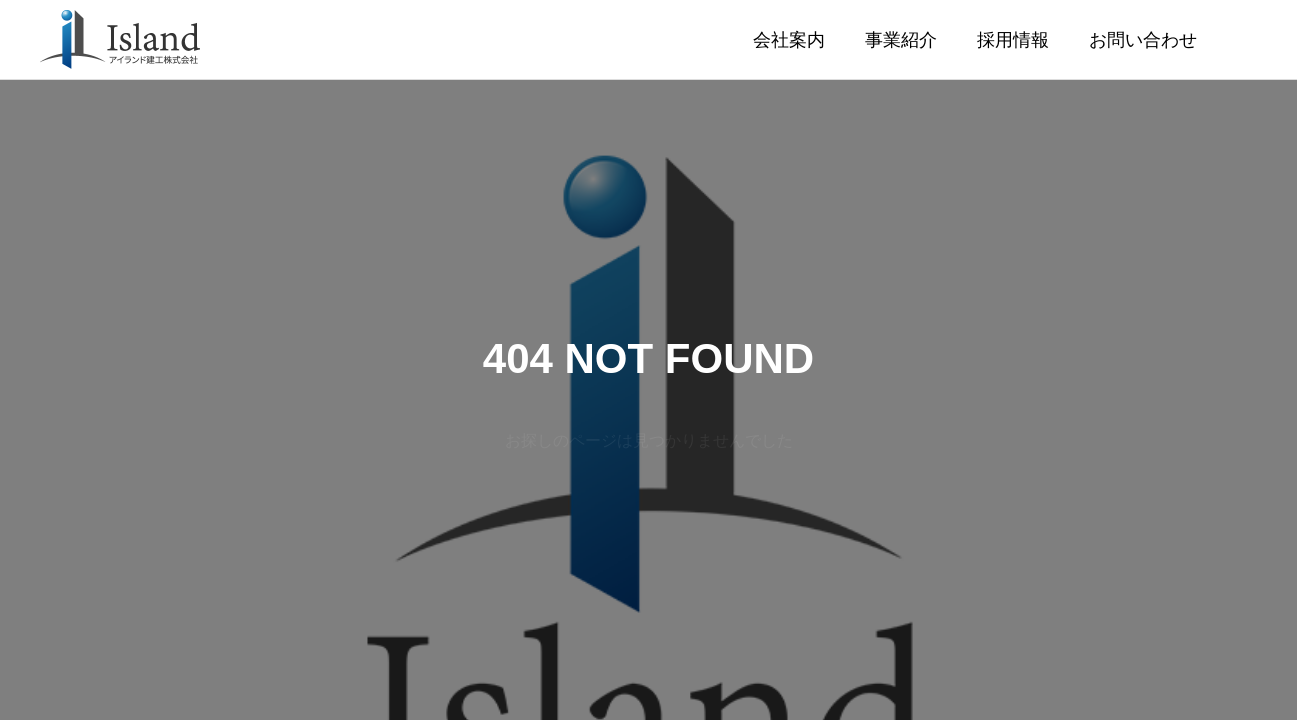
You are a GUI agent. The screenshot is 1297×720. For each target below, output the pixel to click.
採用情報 (1013, 40)
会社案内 (789, 40)
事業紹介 (901, 40)
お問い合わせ (1143, 40)
